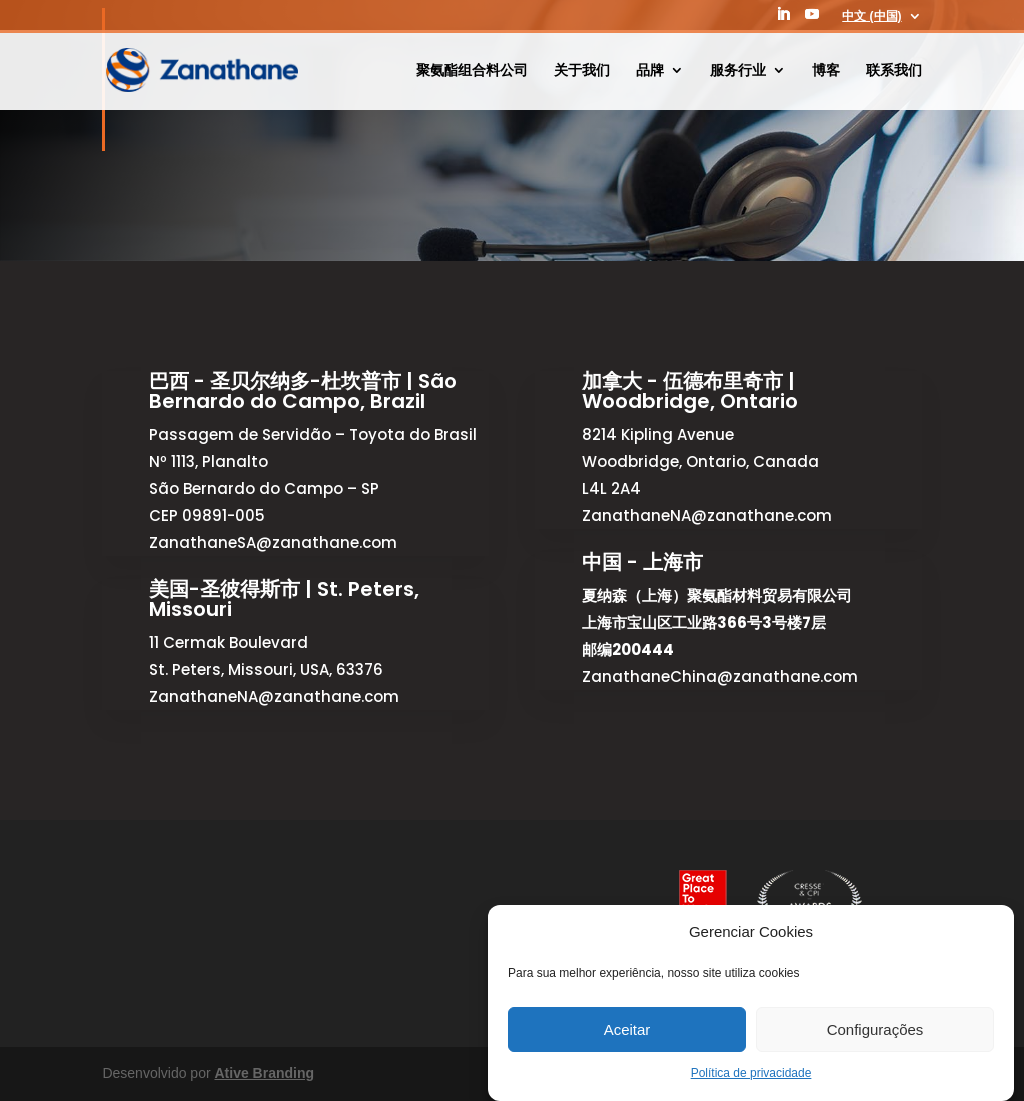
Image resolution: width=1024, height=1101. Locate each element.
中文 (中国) (871, 16)
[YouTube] (812, 20)
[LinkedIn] (783, 20)
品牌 (650, 70)
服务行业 (738, 70)
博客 (826, 70)
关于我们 (582, 70)
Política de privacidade (751, 1073)
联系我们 (894, 70)
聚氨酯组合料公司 (472, 70)
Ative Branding (264, 1073)
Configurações (875, 1029)
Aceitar (627, 1029)
